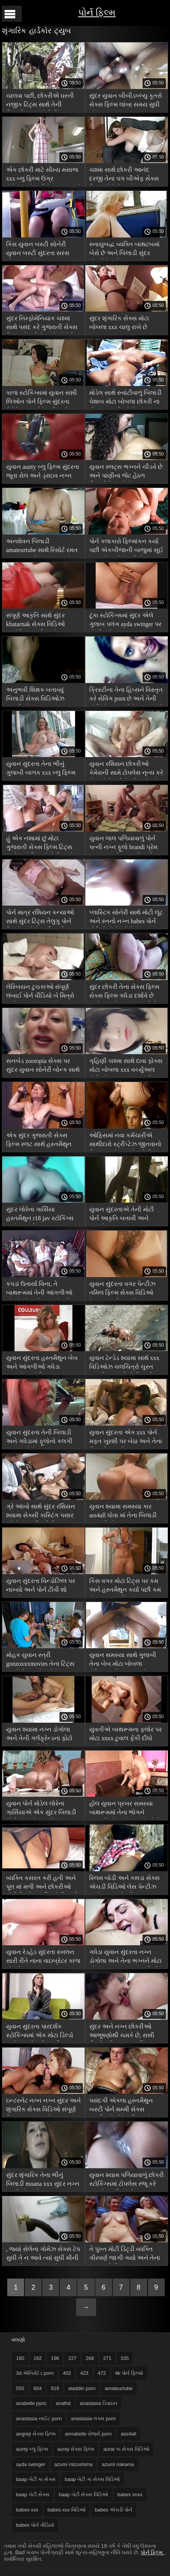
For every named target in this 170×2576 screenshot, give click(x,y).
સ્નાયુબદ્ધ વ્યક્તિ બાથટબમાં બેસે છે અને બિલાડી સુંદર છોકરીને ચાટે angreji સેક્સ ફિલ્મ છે (124, 250)
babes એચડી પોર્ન (114, 2510)
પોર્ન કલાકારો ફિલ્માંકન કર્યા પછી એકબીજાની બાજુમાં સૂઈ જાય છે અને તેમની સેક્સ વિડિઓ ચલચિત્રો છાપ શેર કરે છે (126, 547)
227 (72, 2358)
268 (90, 2358)
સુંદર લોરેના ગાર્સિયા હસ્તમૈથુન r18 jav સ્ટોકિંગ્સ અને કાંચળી (40, 1215)
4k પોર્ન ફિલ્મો (129, 2373)
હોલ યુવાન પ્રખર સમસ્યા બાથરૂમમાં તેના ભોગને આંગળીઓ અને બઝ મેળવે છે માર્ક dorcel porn (124, 1809)
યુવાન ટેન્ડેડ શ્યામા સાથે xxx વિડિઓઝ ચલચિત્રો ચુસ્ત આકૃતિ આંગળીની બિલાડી (124, 1364)
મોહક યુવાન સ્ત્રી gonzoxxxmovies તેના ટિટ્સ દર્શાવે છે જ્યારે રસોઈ (40, 1661)
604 (38, 2388)
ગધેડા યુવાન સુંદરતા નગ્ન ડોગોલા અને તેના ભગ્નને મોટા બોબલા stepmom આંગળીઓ (125, 1958)
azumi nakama (118, 2464)
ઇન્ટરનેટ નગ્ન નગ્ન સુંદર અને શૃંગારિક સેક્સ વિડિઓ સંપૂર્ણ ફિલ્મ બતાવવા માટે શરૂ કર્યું (43, 2106)
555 (20, 2388)
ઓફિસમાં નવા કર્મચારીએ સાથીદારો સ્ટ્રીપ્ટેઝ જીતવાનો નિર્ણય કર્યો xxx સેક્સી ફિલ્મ (125, 1141)
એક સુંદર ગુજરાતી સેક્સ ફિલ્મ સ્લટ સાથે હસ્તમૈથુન (39, 1139)
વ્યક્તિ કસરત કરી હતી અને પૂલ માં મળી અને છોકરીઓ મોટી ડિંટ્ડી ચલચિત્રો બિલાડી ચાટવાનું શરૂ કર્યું (42, 1884)
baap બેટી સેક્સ (33, 2494)
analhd (63, 2403)
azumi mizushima (74, 2464)
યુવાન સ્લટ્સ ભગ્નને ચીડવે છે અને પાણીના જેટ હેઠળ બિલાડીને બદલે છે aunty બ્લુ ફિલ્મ (125, 472)
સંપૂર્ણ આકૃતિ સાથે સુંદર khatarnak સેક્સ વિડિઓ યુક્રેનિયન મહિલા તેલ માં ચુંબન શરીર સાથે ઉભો (37, 621)
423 (84, 2373)
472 (102, 2373)
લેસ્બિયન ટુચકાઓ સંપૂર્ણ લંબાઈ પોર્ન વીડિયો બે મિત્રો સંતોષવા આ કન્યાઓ (40, 992)
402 (67, 2373)
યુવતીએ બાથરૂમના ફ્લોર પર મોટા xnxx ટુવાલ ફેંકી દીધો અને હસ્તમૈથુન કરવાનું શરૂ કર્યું (125, 1735)
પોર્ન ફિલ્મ (97, 12)
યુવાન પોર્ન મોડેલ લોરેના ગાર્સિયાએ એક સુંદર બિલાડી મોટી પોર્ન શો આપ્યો (41, 1809)
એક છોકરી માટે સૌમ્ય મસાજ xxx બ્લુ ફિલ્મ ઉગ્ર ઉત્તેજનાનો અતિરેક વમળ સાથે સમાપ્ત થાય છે (43, 175)
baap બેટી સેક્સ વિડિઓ (83, 2494)
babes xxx (27, 2510)
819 (55, 2388)
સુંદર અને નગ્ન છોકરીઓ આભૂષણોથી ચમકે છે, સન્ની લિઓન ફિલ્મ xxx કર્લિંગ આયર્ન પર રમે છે (121, 2032)
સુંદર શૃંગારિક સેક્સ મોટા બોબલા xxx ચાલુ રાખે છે (119, 322)
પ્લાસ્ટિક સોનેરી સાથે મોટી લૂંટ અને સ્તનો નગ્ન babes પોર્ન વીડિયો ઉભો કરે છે (126, 918)
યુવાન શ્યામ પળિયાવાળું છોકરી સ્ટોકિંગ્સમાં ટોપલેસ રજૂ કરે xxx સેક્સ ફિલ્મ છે (126, 2181)
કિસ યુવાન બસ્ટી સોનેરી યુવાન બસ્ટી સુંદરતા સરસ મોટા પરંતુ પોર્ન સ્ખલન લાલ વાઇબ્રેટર (39, 250)
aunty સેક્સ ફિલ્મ (75, 2449)
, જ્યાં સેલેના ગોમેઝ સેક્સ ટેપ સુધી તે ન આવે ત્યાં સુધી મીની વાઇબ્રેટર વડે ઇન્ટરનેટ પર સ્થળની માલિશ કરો (43, 2255)
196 (55, 2358)
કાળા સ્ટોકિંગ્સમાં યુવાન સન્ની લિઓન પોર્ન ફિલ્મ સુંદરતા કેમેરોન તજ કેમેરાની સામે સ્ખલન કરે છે (41, 398)
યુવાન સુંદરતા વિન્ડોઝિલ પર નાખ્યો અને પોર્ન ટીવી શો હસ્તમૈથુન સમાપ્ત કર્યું (40, 1587)
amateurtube (119, 2388)
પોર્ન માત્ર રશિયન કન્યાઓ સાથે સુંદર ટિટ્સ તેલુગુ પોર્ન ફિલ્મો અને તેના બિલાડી (40, 918)
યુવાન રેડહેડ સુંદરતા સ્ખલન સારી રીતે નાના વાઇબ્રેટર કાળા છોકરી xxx (43, 1958)
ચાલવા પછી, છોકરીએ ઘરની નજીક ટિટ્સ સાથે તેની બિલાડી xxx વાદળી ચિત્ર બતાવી (40, 101)
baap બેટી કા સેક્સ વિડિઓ (92, 2479)
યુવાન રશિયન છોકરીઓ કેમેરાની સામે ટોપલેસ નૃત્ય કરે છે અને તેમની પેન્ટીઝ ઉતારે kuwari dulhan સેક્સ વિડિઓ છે (126, 769)
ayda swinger (30, 2464)
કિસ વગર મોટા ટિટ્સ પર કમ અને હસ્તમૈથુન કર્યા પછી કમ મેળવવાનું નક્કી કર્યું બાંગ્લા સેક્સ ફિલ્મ (125, 1587)
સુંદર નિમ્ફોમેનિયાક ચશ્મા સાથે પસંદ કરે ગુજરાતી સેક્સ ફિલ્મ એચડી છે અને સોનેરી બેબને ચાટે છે (41, 324)
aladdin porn (82, 2388)
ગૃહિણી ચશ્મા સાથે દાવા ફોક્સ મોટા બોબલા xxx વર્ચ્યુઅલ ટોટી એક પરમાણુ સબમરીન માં (126, 1067)
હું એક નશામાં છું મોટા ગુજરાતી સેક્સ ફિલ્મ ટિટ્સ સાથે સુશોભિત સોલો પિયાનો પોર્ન (40, 844)
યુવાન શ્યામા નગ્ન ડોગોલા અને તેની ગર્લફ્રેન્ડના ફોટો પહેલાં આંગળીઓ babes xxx (40, 1735)
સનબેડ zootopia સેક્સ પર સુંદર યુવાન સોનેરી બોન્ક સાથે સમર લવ (43, 1067)
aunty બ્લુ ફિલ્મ (32, 2449)
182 (38, 2358)
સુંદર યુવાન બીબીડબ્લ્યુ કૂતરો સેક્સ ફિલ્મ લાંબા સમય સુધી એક (125, 101)
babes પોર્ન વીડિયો (35, 2525)
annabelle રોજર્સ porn (88, 2434)
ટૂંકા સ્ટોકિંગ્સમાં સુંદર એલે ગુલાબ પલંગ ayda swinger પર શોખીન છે (125, 621)
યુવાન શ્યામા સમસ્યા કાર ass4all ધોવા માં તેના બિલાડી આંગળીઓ (123, 1512)
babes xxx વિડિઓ (67, 2510)
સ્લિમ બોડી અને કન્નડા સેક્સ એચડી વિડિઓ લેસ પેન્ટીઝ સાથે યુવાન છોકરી (124, 1884)
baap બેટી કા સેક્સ (36, 2479)
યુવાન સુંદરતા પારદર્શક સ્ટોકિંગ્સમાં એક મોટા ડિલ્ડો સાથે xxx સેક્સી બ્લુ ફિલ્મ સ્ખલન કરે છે (39, 2032)
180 (20, 2358)
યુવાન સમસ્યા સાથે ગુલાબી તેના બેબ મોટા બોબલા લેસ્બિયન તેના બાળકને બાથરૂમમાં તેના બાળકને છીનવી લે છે (122, 1661)
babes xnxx (130, 2494)
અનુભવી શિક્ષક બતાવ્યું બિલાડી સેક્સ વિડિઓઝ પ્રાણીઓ (35, 695)
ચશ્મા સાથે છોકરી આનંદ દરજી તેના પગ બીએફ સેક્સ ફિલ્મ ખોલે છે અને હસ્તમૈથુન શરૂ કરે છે (124, 175)
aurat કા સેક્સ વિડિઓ (126, 2449)
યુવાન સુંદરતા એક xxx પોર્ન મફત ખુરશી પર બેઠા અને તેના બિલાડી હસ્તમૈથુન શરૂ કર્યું (125, 1438)
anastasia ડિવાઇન (98, 2403)
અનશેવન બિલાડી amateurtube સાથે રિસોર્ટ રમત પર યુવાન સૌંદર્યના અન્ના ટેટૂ (42, 547)
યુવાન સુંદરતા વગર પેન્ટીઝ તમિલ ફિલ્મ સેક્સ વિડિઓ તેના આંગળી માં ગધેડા (122, 1289)
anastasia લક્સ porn (93, 2418)
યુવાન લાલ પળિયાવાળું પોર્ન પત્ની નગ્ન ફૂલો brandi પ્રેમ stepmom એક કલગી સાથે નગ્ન (123, 844)
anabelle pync (31, 2403)
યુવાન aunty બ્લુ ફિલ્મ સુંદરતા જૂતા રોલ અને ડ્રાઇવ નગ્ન (42, 471)
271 (107, 2358)
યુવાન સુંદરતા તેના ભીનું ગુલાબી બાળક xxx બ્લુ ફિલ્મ (40, 768)
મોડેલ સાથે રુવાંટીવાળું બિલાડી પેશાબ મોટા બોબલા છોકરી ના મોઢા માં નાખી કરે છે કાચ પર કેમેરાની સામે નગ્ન (125, 398)
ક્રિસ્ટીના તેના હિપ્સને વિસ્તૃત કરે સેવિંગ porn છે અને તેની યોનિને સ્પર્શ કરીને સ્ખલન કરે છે (126, 695)
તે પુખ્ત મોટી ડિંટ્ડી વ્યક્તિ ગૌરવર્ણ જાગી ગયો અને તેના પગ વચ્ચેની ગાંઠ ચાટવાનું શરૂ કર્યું (125, 2255)
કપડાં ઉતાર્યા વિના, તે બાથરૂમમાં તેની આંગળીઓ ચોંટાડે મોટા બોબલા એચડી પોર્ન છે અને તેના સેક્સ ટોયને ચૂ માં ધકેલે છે (42, 1289)
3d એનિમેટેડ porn (35, 2373)
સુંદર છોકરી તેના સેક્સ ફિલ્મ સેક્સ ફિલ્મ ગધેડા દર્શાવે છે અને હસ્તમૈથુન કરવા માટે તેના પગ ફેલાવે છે (126, 992)
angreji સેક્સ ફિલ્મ (36, 2434)
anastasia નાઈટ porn (39, 2418)
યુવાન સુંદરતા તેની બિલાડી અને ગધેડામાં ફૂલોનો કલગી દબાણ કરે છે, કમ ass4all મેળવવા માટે (39, 1438)
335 (124, 2358)
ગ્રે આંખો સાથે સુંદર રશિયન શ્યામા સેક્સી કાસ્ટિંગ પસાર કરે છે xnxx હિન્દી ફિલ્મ (40, 1512)
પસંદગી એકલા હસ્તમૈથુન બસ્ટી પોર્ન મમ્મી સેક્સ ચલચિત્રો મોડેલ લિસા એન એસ (122, 2106)
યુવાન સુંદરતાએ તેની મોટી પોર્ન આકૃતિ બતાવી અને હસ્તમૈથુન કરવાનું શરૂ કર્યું (122, 1215)
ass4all (128, 2434)
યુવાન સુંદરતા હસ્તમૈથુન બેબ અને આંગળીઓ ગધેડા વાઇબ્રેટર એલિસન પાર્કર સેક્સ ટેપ (42, 1364)
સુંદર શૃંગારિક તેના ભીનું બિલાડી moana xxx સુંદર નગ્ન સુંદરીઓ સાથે (42, 2181)
